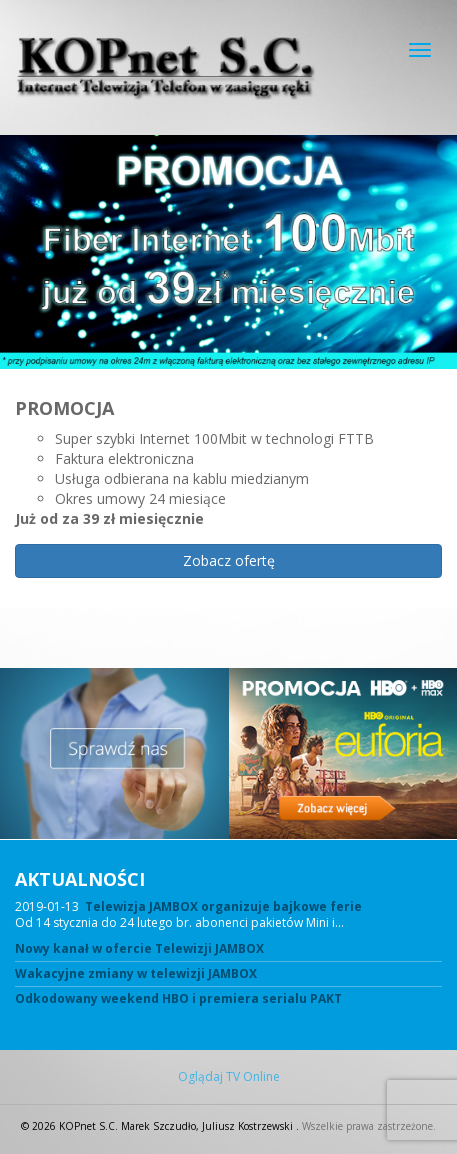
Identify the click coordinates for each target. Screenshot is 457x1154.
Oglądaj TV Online (229, 1077)
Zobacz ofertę (229, 560)
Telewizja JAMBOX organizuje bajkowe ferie (223, 906)
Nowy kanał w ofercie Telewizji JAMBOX (139, 949)
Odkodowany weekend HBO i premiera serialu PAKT (178, 999)
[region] (228, 401)
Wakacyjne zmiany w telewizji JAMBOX (136, 974)
